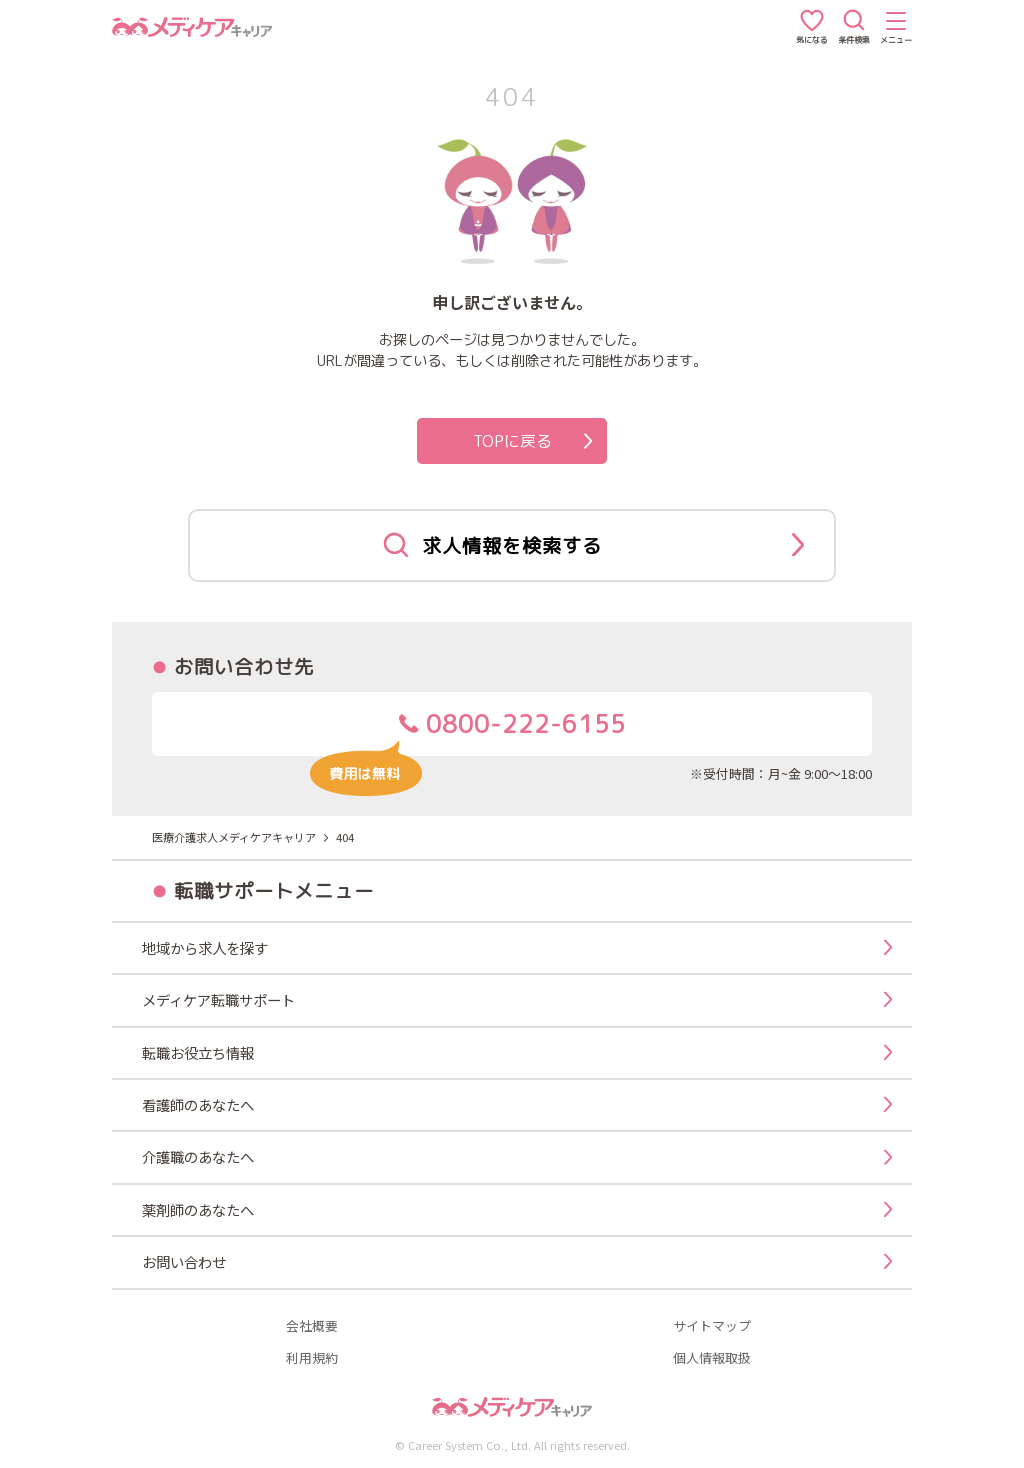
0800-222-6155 (467, 731)
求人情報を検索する (593, 545)
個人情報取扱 (712, 1358)
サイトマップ (712, 1326)
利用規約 (312, 1358)
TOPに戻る (533, 441)
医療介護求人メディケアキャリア (234, 837)
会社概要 (312, 1326)
